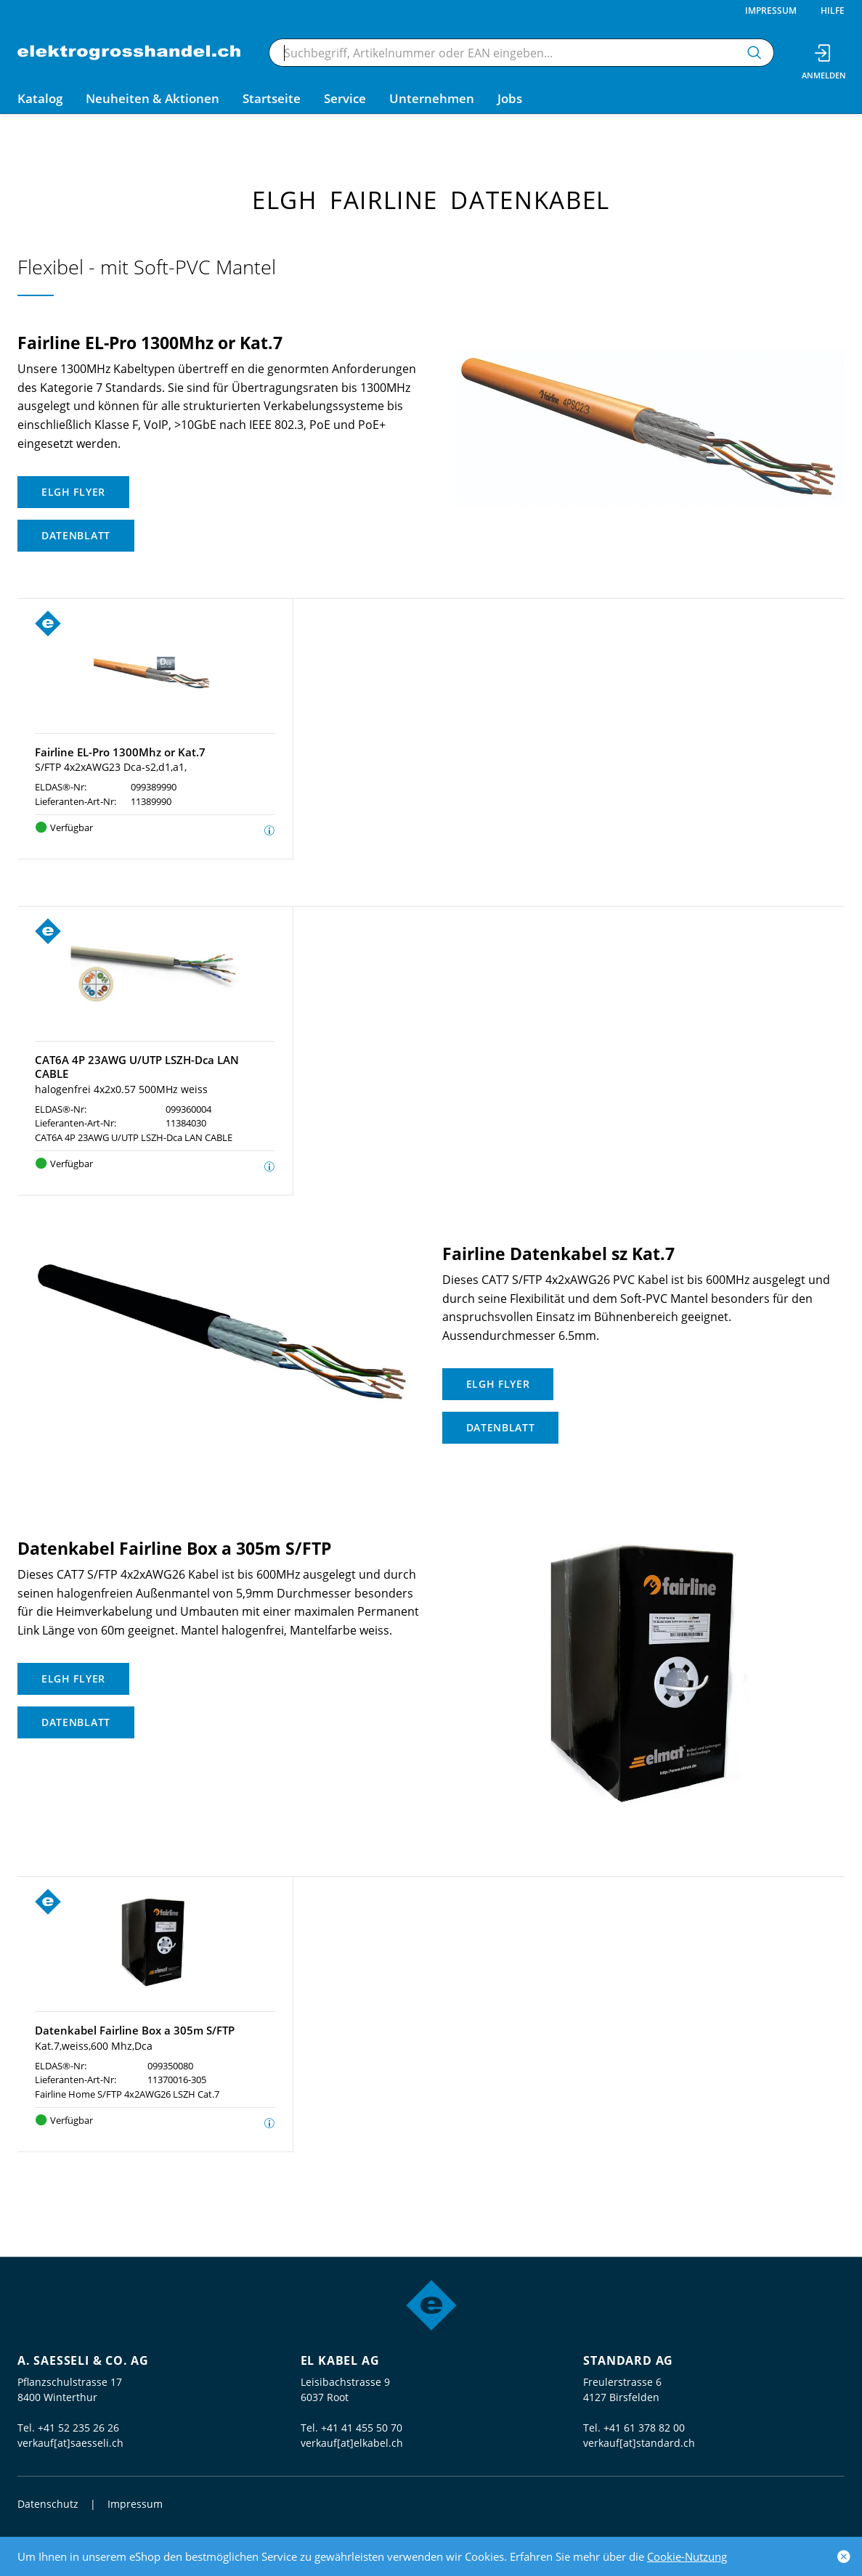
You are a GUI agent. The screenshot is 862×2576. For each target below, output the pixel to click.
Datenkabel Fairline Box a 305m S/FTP (135, 2030)
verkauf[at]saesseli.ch (70, 2443)
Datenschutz (47, 2504)
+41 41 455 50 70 (361, 2427)
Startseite (272, 98)
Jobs (509, 98)
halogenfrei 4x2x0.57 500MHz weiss (121, 1089)
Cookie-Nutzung (687, 2556)
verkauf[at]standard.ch (639, 2443)
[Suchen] (754, 52)
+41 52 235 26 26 (78, 2427)
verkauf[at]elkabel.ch (352, 2443)
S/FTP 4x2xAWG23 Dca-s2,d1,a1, (111, 767)
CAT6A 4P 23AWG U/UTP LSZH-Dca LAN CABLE (137, 1066)
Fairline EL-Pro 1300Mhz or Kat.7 (120, 752)
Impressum (771, 10)
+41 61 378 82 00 (644, 2427)
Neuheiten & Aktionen (152, 98)
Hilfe (833, 10)
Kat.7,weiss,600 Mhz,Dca (94, 2046)
